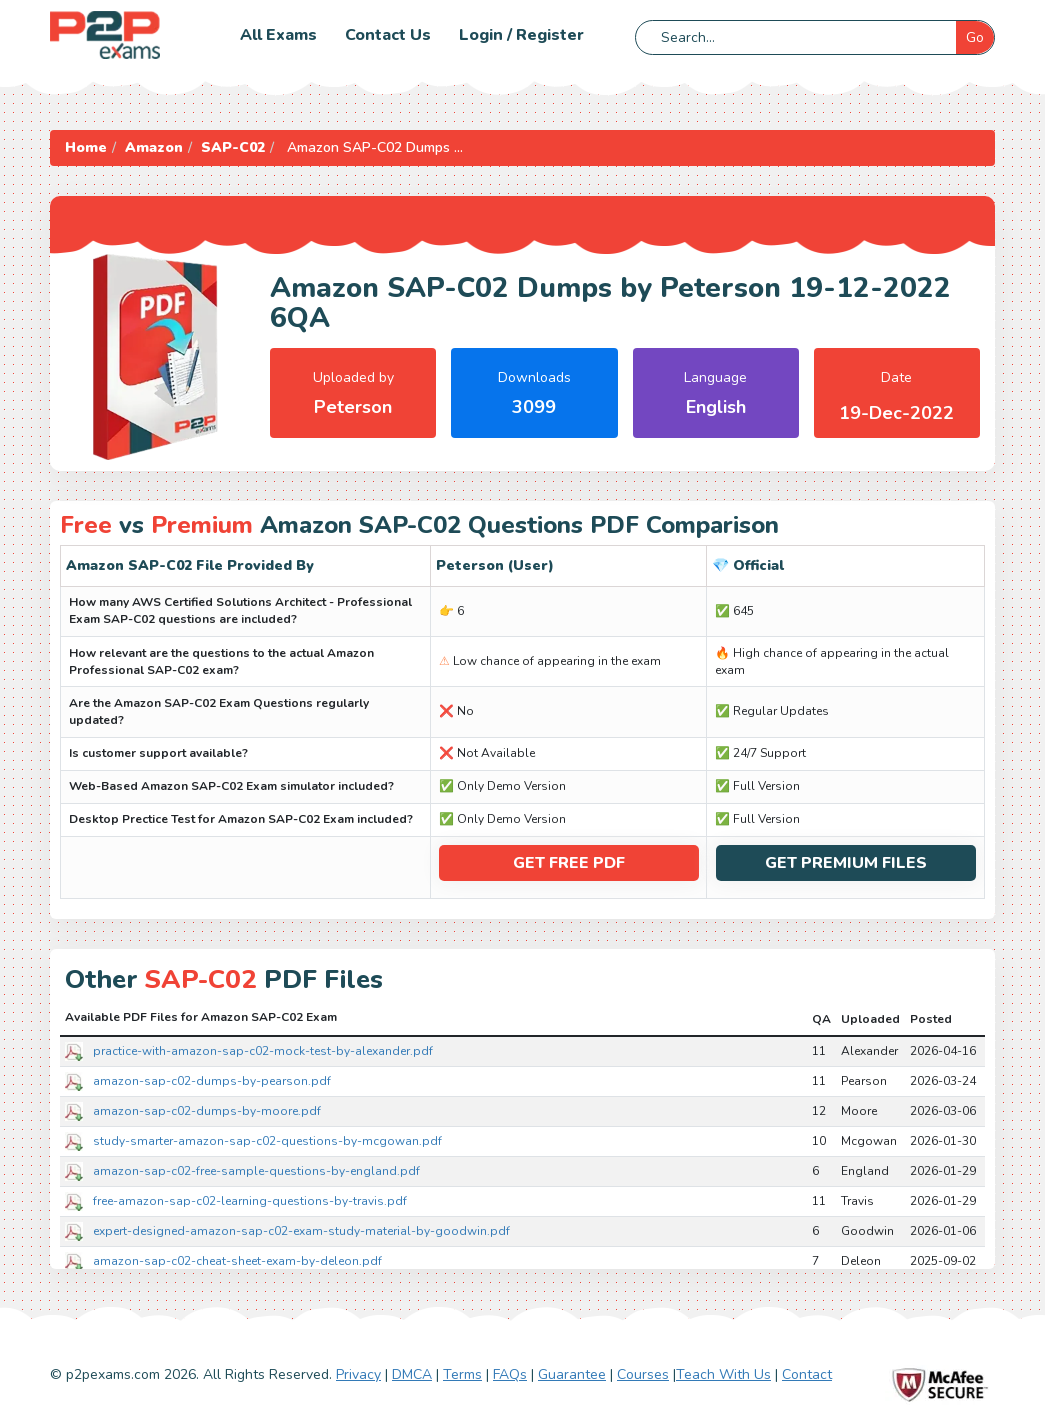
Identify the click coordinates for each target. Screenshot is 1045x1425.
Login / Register (521, 35)
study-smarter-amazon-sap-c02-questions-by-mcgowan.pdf (267, 1141)
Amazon (154, 147)
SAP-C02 (233, 147)
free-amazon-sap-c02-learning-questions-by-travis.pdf (250, 1201)
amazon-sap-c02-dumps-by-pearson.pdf (212, 1081)
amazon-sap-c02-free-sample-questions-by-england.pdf (256, 1171)
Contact (807, 1374)
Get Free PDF (569, 863)
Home (86, 147)
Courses (643, 1374)
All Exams (278, 35)
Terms (462, 1374)
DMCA (412, 1374)
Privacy (358, 1374)
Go (975, 37)
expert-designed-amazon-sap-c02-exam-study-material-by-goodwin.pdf (301, 1231)
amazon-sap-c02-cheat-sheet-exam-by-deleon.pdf (237, 1261)
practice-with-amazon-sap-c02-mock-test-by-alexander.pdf (263, 1051)
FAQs (510, 1374)
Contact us (388, 35)
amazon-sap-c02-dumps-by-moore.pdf (207, 1111)
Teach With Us (723, 1374)
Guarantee (572, 1374)
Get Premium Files (846, 863)
